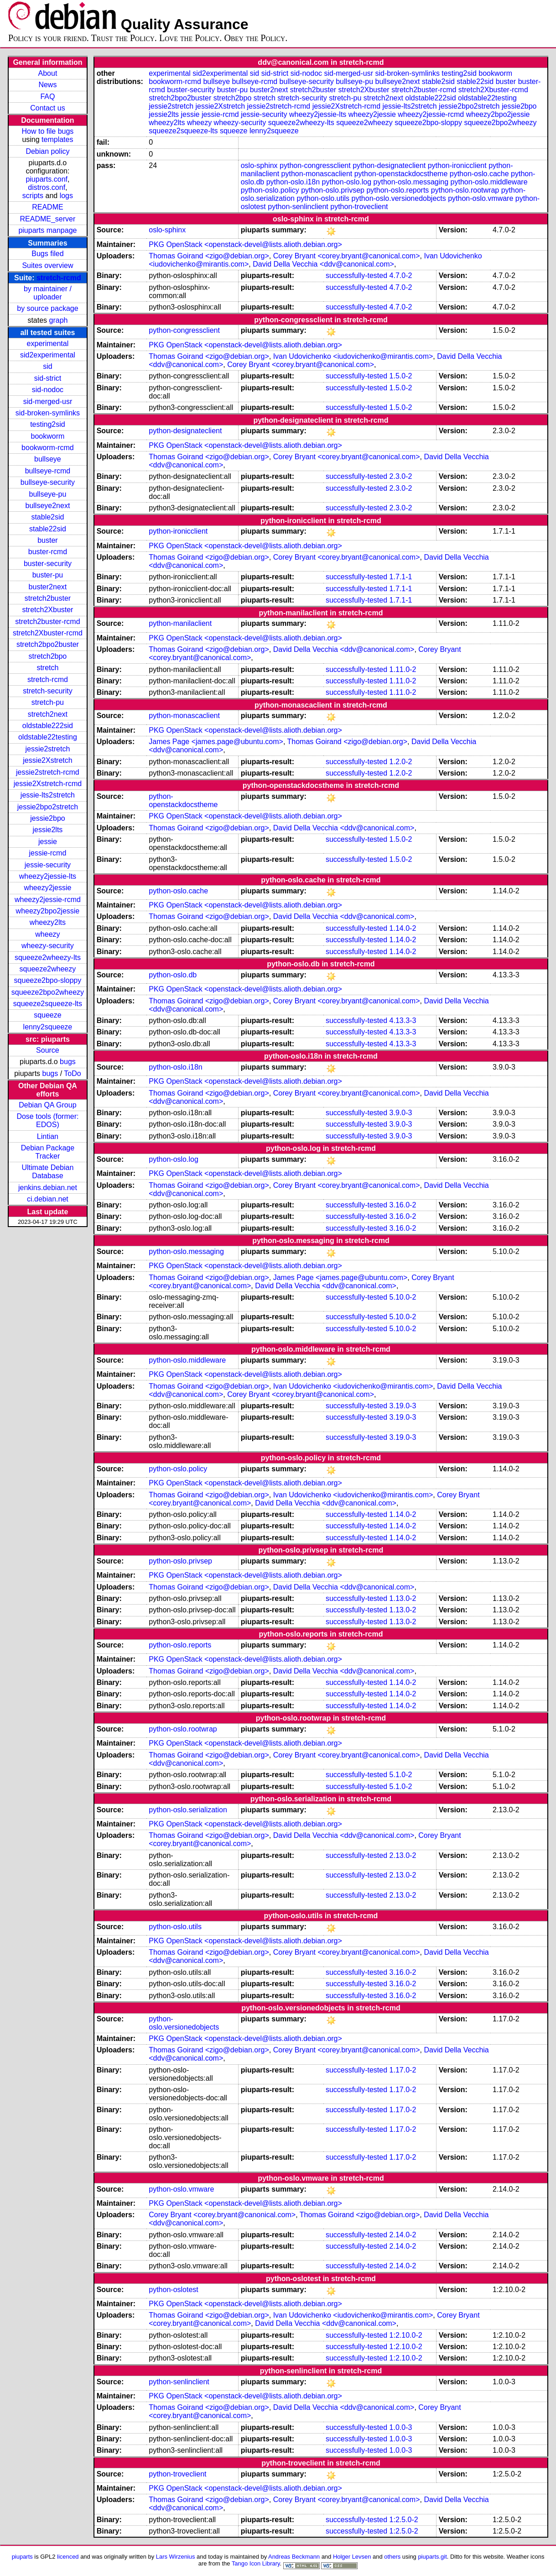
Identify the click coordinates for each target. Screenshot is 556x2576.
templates (57, 139)
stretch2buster (48, 598)
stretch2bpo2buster (47, 644)
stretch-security (47, 691)
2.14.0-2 (403, 2235)
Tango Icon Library (256, 2563)
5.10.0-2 (403, 1297)
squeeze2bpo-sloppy (48, 980)
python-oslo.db (173, 975)
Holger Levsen (352, 2556)
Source (47, 1050)
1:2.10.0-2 (406, 2335)
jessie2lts (48, 830)
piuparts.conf (47, 179)
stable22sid (47, 529)
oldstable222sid (47, 725)
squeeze (48, 1015)
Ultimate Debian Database (48, 1172)
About (47, 73)
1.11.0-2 (403, 669)
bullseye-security (48, 482)
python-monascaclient (317, 174)
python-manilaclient (180, 623)
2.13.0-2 (403, 1855)
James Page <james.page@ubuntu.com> (216, 741)
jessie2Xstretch (48, 760)
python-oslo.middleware (489, 182)
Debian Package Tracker (47, 1152)
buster (47, 540)
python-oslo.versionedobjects (398, 198)
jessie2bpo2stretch (47, 807)
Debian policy (47, 151)
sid (47, 366)
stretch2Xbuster (47, 610)
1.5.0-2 (401, 376)
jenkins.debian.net (47, 1187)
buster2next (48, 587)
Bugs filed (47, 253)
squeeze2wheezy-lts (48, 957)
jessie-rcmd (48, 853)
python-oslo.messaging (411, 182)
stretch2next (48, 714)
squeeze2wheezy (48, 969)
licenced (68, 2556)
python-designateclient (389, 165)
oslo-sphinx (259, 165)
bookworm (48, 436)
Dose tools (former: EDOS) (47, 1120)
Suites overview (47, 265)
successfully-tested (356, 275)
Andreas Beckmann (294, 2556)
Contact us (47, 108)
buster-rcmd (47, 552)
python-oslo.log (347, 182)
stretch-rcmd (58, 278)
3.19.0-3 (403, 1406)
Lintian (47, 1136)
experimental (48, 343)
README (47, 207)
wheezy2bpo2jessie (48, 911)
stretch (47, 668)
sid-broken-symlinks (48, 413)
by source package (47, 308)
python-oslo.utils (322, 198)
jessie (47, 841)
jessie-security (48, 865)
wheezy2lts (48, 922)
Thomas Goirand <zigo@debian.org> (209, 256)
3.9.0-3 (401, 1113)
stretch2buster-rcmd (47, 621)
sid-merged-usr (48, 401)
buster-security (48, 563)
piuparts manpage (47, 230)
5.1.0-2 (401, 1775)
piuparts (22, 2556)
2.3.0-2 (401, 476)
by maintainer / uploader (48, 293)
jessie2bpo (47, 818)
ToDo (72, 1073)
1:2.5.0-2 (404, 2520)
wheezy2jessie (47, 888)
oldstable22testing (47, 737)
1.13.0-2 (403, 1598)
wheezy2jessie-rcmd (48, 899)
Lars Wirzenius (175, 2556)
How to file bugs (48, 131)
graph (58, 320)
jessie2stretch (48, 749)
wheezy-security (47, 946)
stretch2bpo (48, 656)
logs (66, 195)
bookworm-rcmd (47, 447)
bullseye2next (48, 505)
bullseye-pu (48, 494)
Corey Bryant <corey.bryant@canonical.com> (346, 256)
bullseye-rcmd (48, 471)
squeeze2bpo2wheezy (47, 992)
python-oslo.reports (397, 190)
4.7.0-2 (401, 275)
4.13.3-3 (403, 1020)
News (47, 85)
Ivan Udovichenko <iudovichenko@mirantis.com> (353, 356)
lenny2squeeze (48, 1027)
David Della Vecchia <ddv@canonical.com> (323, 264)
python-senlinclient (298, 206)
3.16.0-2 (403, 1205)
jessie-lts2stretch (48, 795)
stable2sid (47, 517)
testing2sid (47, 424)
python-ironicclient (457, 165)
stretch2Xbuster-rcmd (48, 633)
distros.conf (46, 187)
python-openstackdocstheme (401, 174)
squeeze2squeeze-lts (47, 1003)
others (392, 2556)
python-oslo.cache (479, 174)
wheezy (47, 934)
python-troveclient (359, 206)
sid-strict (48, 378)
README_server (48, 219)
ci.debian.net (47, 1199)
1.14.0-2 (403, 928)
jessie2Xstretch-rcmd (48, 783)
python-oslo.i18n (293, 182)
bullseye (47, 459)
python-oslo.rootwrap (465, 190)
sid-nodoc (47, 389)
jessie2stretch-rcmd (47, 772)
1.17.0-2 (403, 2070)
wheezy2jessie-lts (47, 876)
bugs (68, 1061)
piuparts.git (432, 2556)
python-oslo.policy (270, 190)
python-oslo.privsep (332, 190)
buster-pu (47, 575)
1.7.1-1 (401, 577)
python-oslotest (173, 2289)
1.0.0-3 (401, 2427)
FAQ (47, 96)
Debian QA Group (47, 1105)
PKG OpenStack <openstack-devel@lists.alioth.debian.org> (245, 244)
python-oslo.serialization (188, 1810)
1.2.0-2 (401, 762)
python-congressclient (315, 165)
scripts (32, 195)
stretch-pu (47, 702)
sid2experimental (47, 355)
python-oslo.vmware (480, 198)
